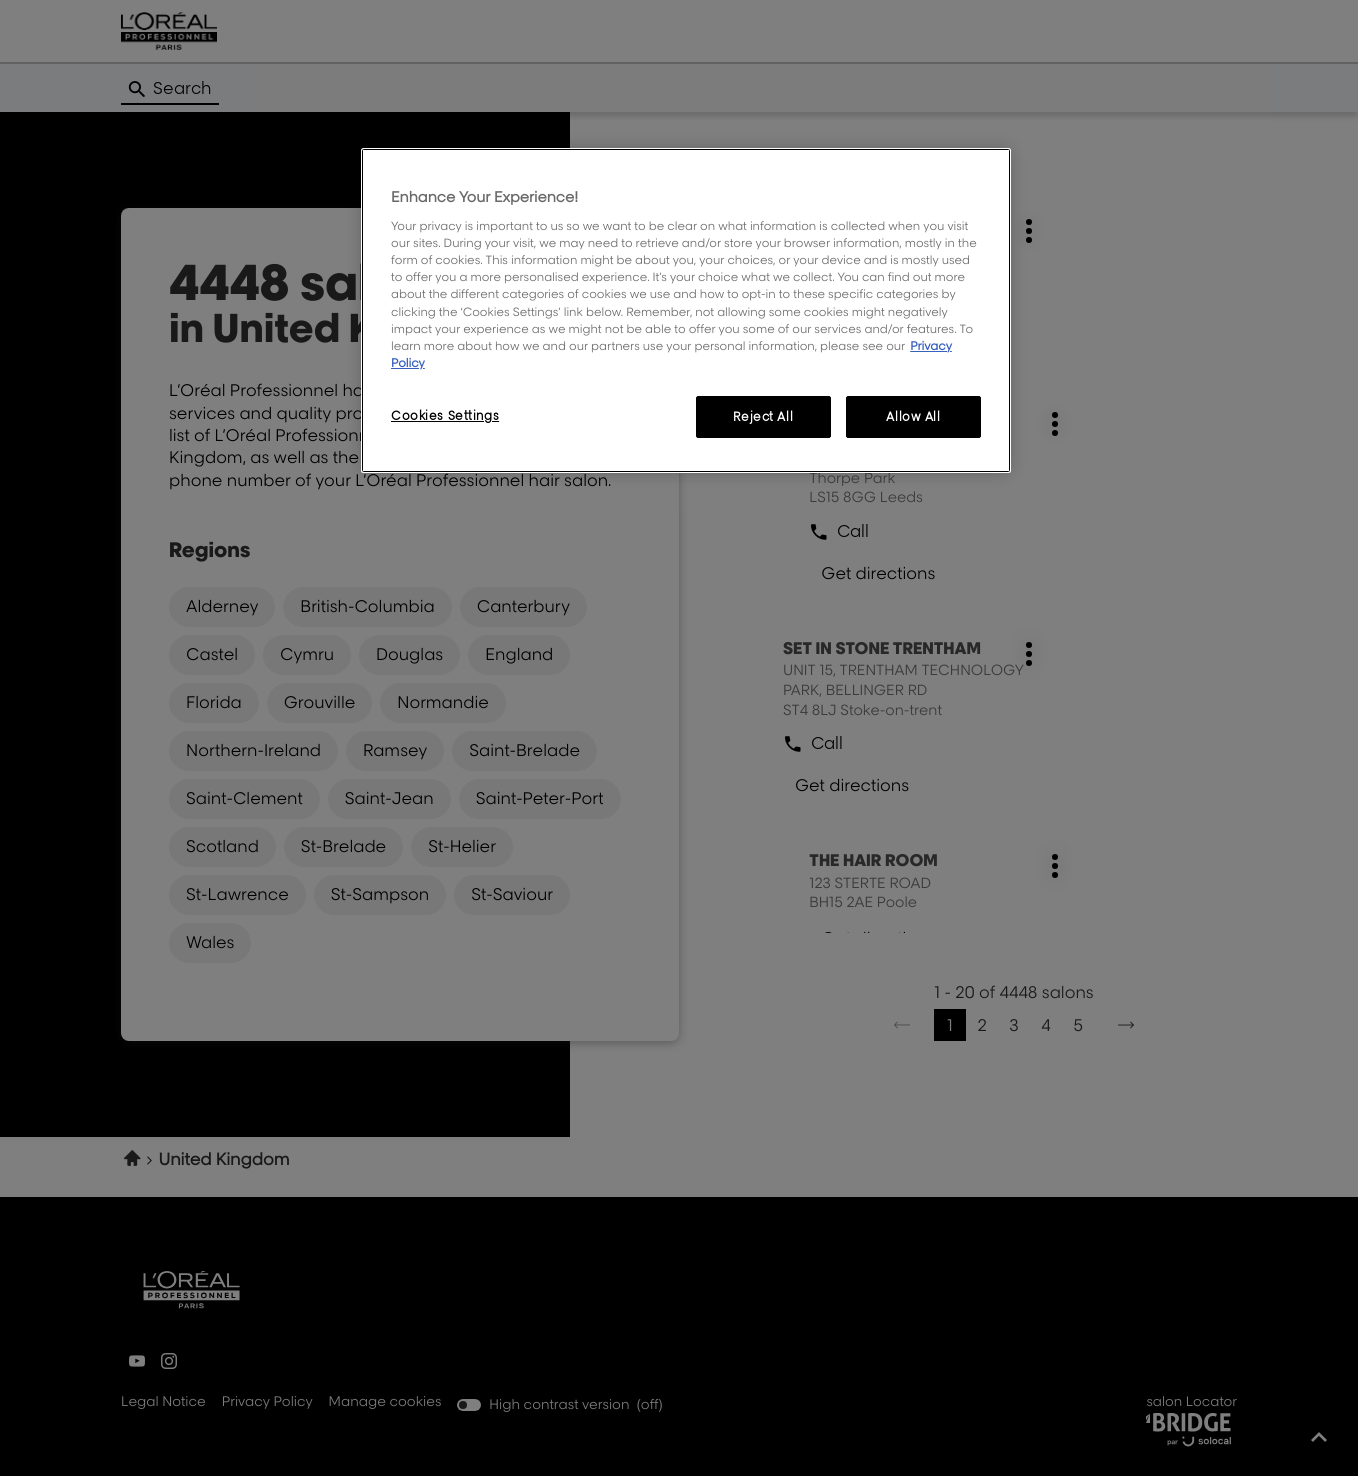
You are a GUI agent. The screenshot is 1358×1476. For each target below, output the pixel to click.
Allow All (913, 416)
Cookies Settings (445, 415)
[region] (686, 310)
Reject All (763, 416)
